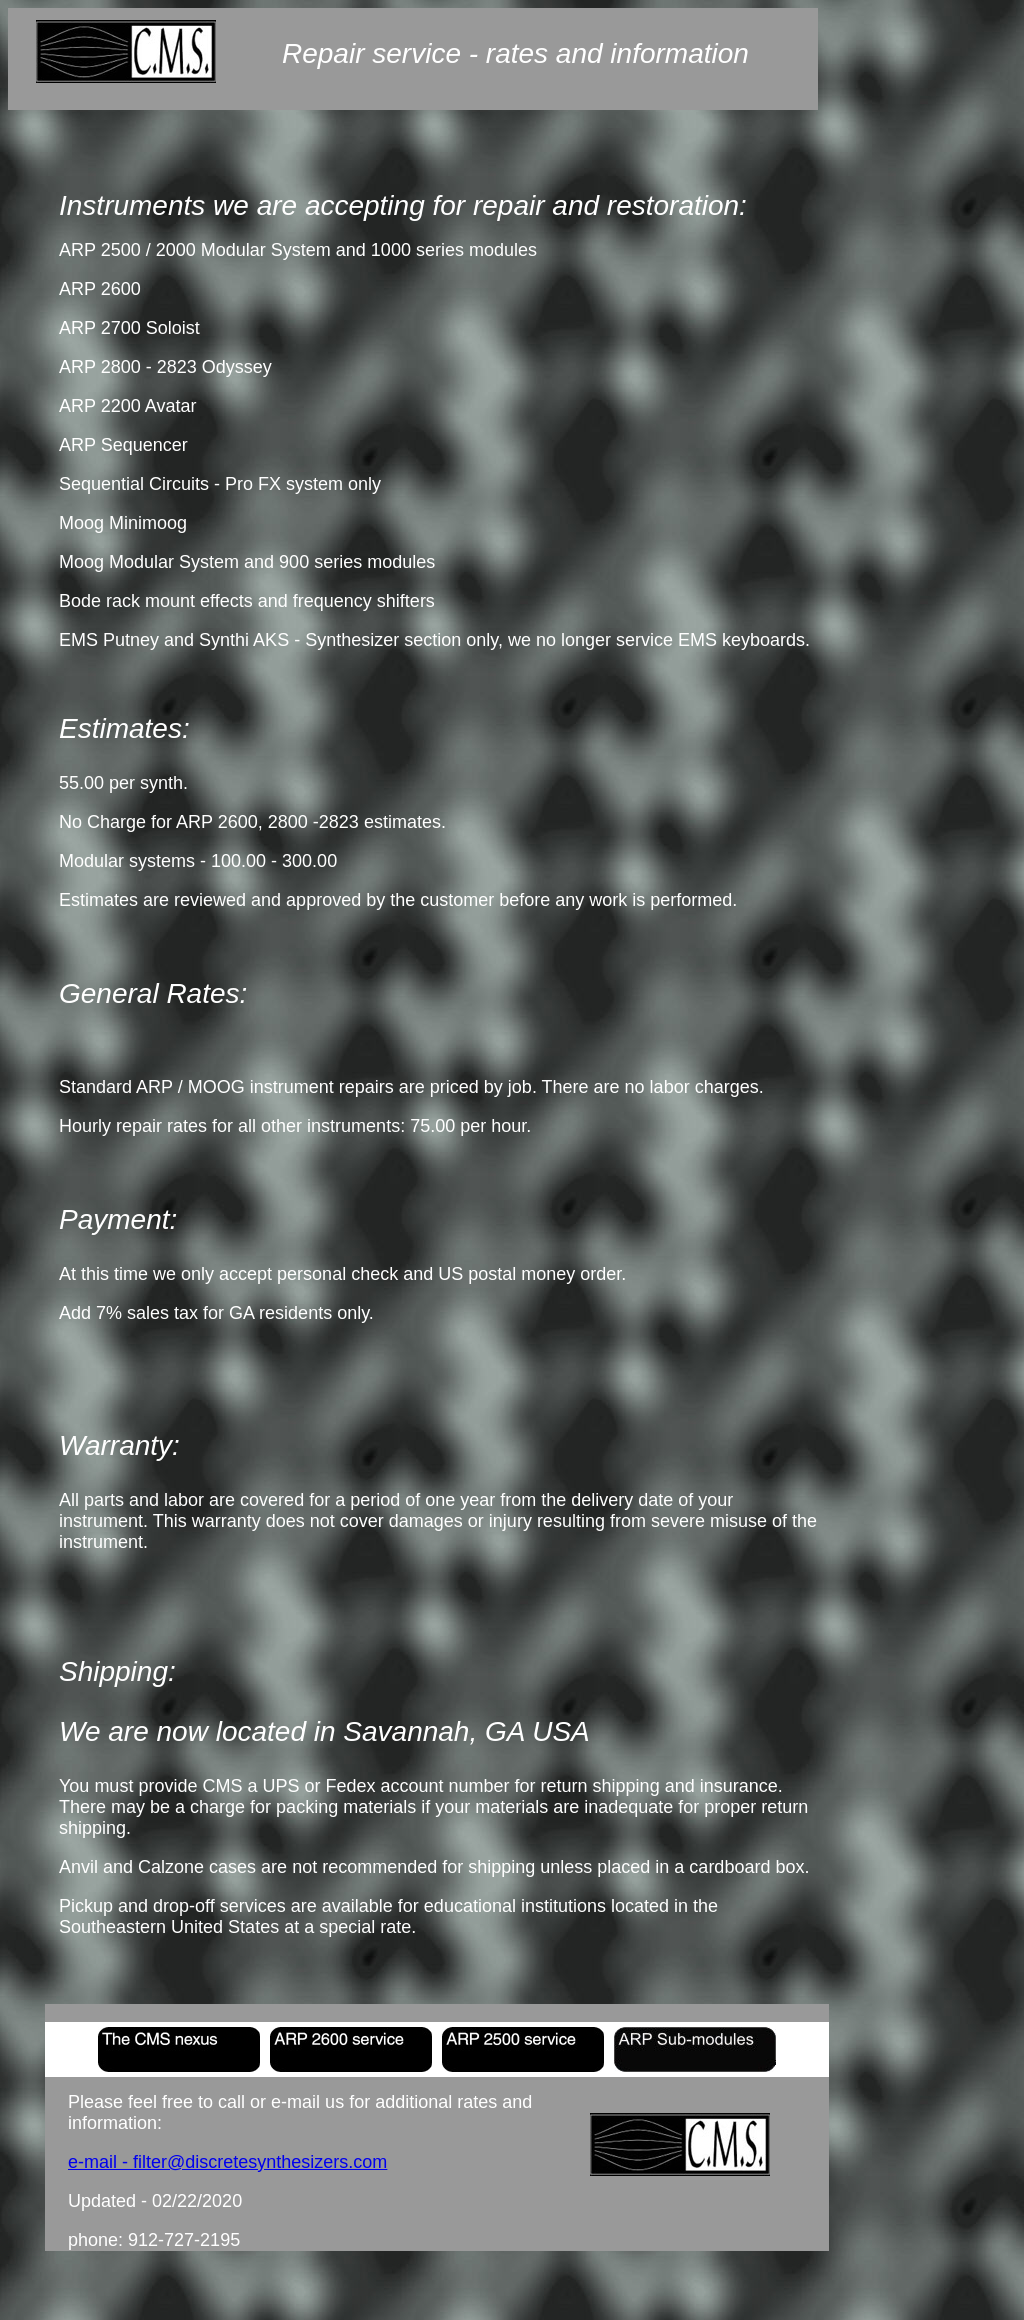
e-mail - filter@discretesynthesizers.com (227, 2162)
